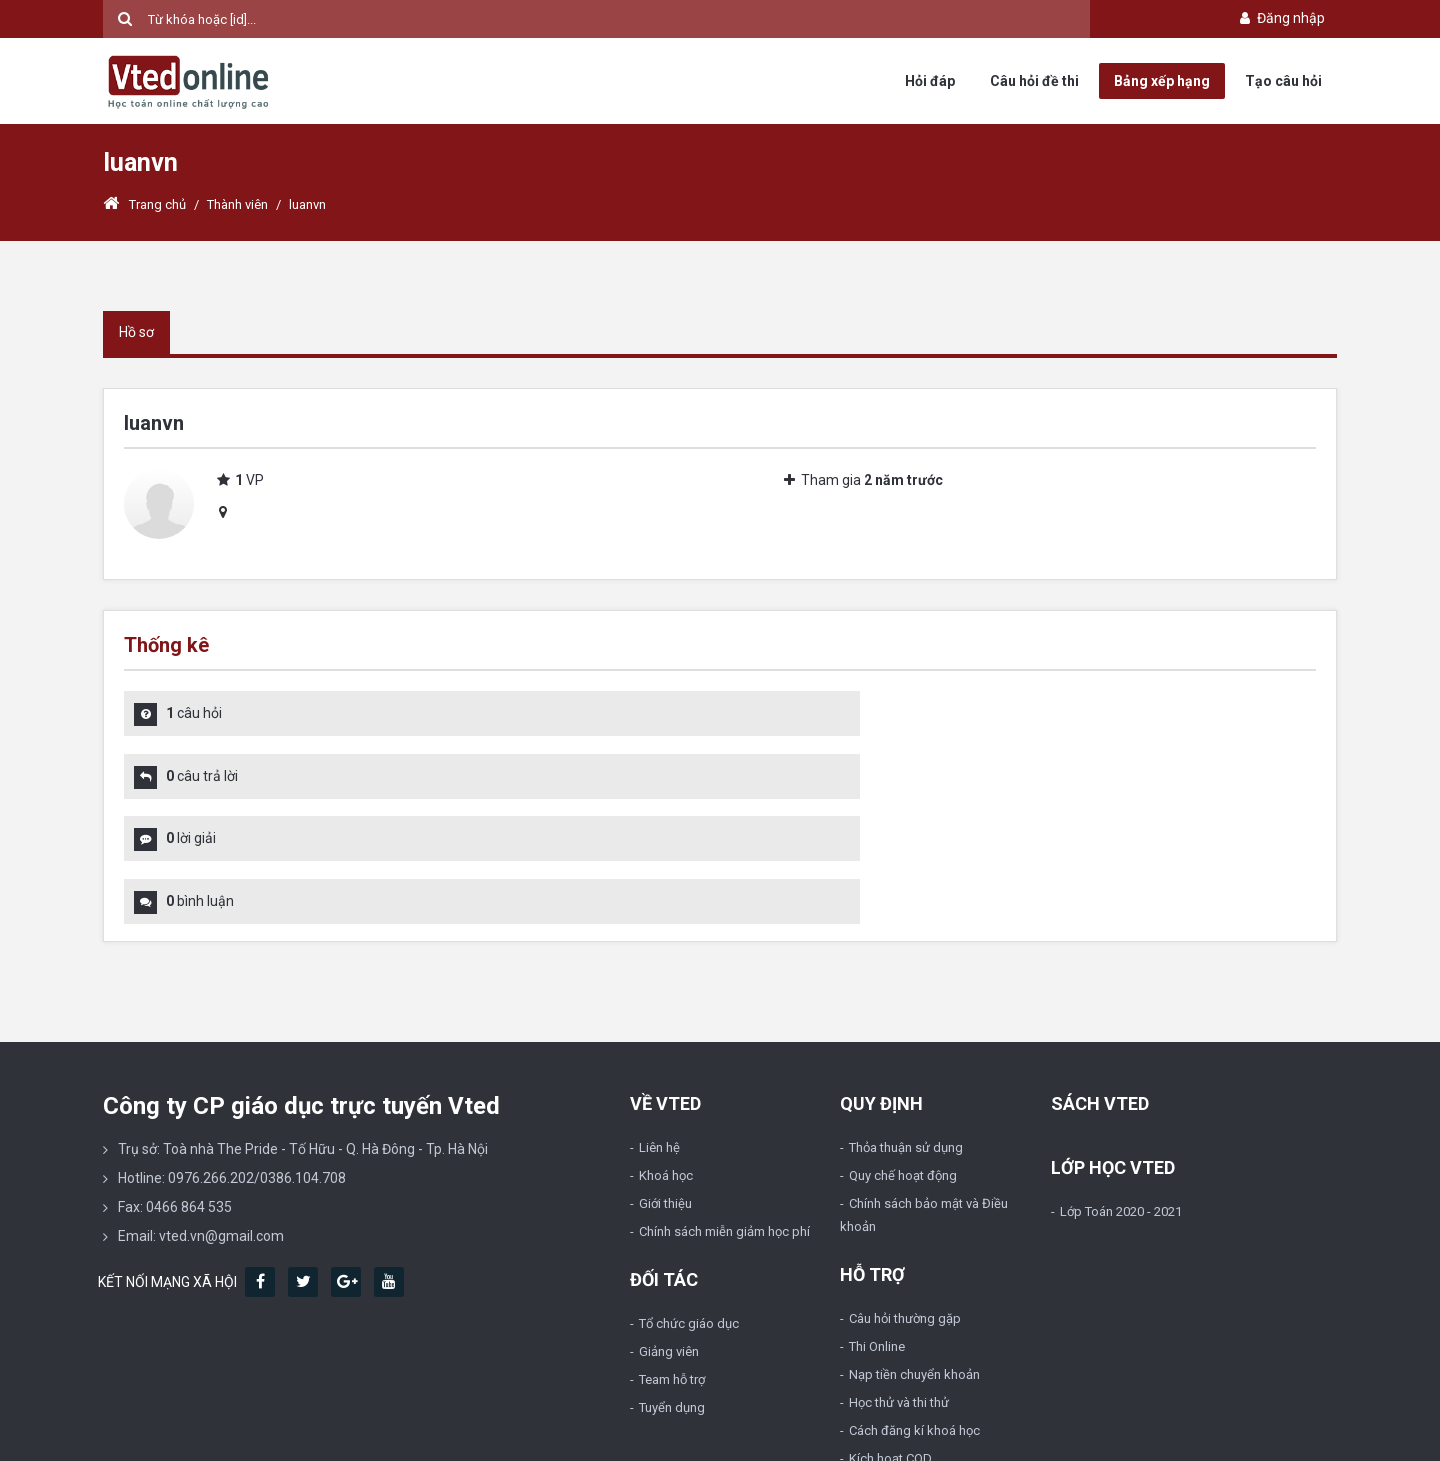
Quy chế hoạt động (903, 1055)
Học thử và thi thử (899, 1282)
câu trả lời (810, 713)
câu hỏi (194, 713)
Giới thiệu (665, 1083)
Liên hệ (659, 1027)
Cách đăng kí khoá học (914, 1310)
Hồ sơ (136, 332)
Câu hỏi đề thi (1034, 81)
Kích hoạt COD (890, 1338)
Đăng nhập (1280, 18)
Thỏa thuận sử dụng (906, 1027)
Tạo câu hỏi (1283, 81)
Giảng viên (669, 1231)
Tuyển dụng (672, 1287)
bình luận (808, 778)
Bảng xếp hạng (1162, 81)
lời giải (191, 778)
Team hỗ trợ (672, 1259)
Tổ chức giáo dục (689, 1203)
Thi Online (877, 1226)
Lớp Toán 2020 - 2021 (1121, 1091)
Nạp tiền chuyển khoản (914, 1254)
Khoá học (666, 1055)
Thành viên (237, 204)
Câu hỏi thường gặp (905, 1198)
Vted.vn (169, 1432)
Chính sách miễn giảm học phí (724, 1111)
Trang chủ (144, 204)
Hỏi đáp (930, 81)
